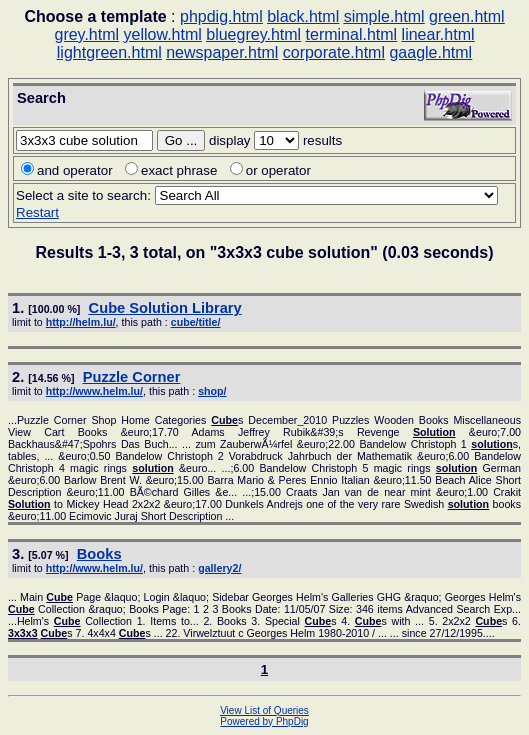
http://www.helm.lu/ (94, 391)
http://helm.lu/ (81, 322)
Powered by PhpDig (264, 721)
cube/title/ (196, 322)
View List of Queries (264, 710)
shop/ (212, 391)
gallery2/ (219, 568)
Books (99, 554)
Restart (37, 212)
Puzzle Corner (132, 377)
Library (165, 308)
